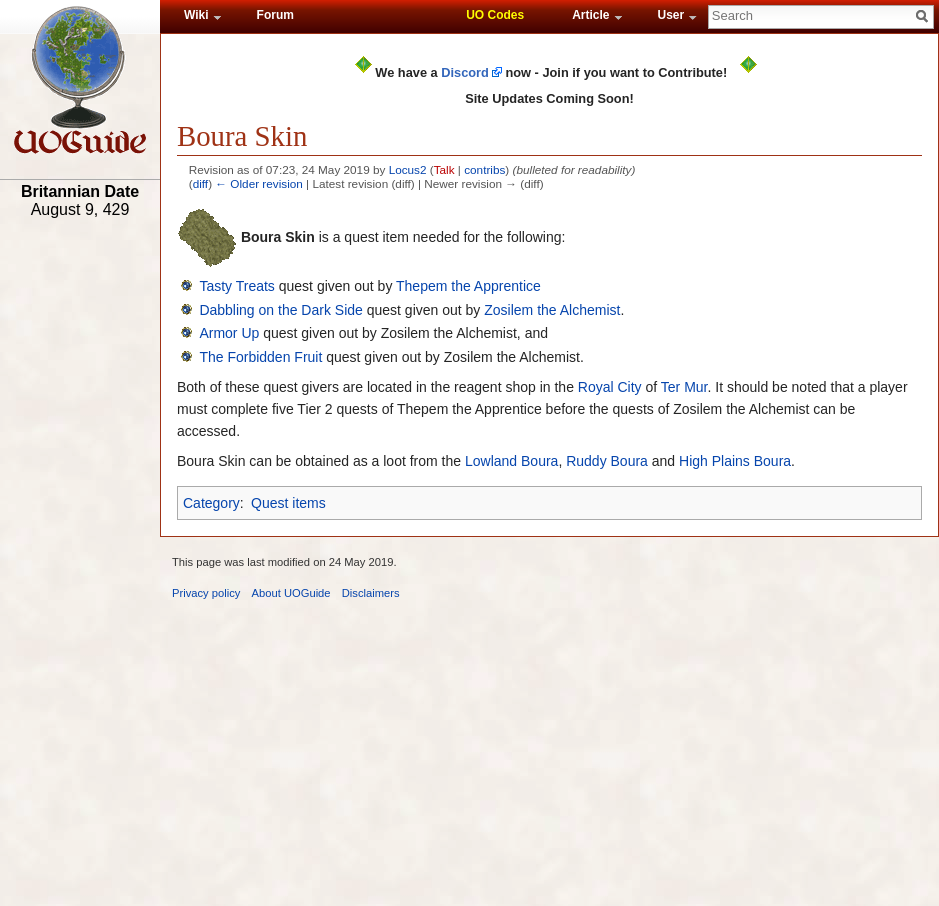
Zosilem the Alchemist (552, 310)
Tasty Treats (236, 286)
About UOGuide (291, 593)
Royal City (610, 387)
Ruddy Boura (607, 461)
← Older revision (259, 183)
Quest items (288, 503)
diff (200, 183)
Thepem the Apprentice (468, 286)
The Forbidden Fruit (260, 357)
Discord (465, 72)
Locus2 (408, 169)
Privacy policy (206, 593)
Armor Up (229, 333)
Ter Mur (684, 387)
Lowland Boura (511, 461)
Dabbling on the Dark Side (280, 310)
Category (211, 503)
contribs (484, 169)
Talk (444, 169)
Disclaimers (371, 593)
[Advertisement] (80, 537)
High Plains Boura (735, 461)
